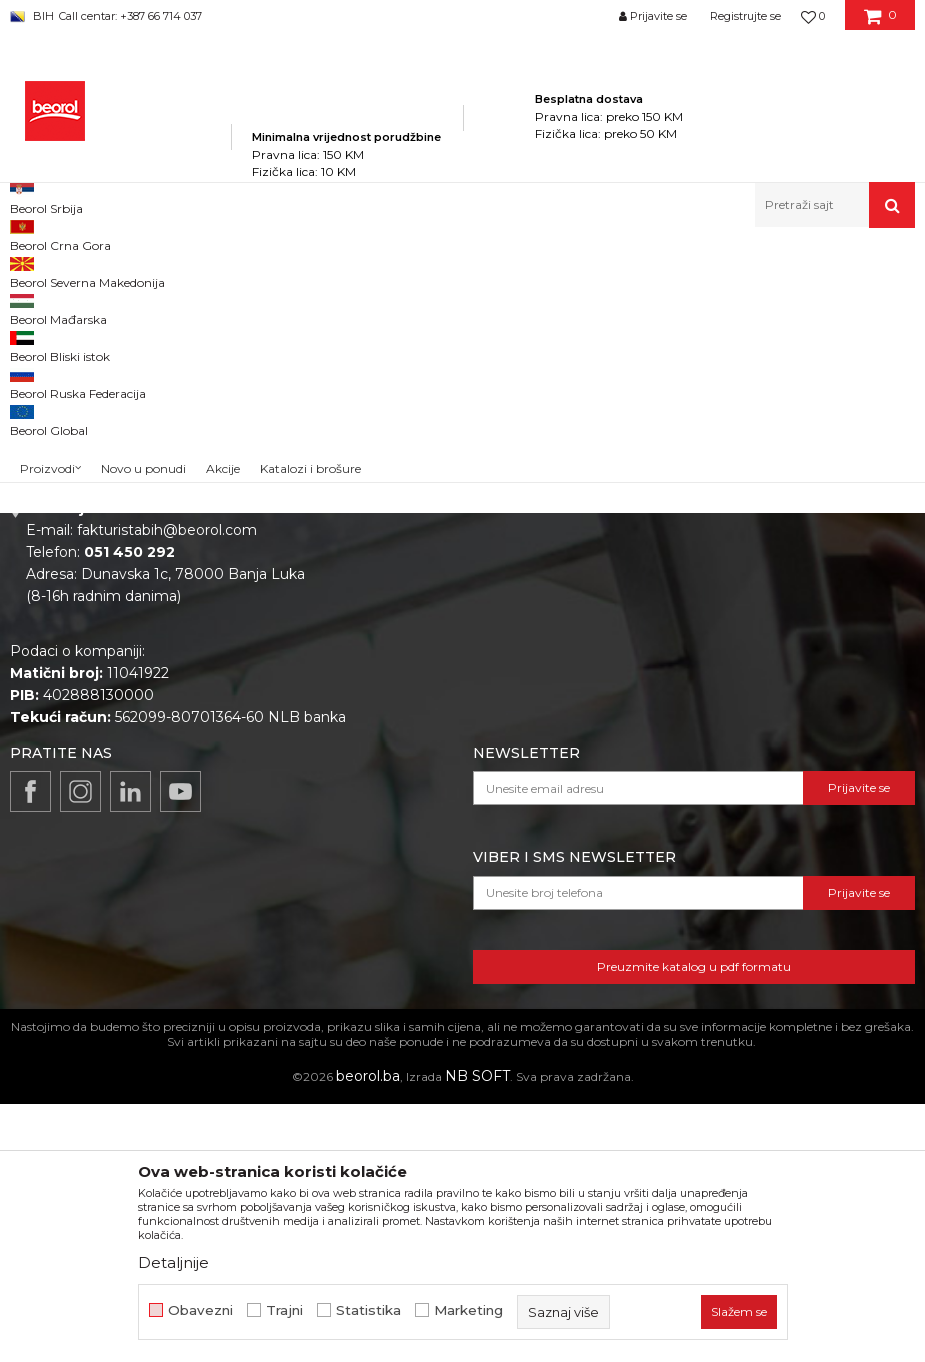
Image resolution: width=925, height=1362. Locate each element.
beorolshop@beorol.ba (159, 667)
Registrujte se (745, 16)
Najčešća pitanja (721, 745)
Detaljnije (173, 1262)
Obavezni (200, 1310)
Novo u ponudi (143, 209)
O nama (423, 577)
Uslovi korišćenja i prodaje (753, 633)
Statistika (368, 1310)
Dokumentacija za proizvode (495, 689)
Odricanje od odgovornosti (757, 605)
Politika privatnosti (729, 577)
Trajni (284, 1310)
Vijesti (415, 633)
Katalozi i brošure (454, 661)
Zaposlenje (433, 605)
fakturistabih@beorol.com (167, 788)
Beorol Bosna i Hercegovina (88, 270)
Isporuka (695, 689)
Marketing (468, 1310)
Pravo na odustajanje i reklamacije (782, 717)
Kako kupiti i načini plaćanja (759, 661)
